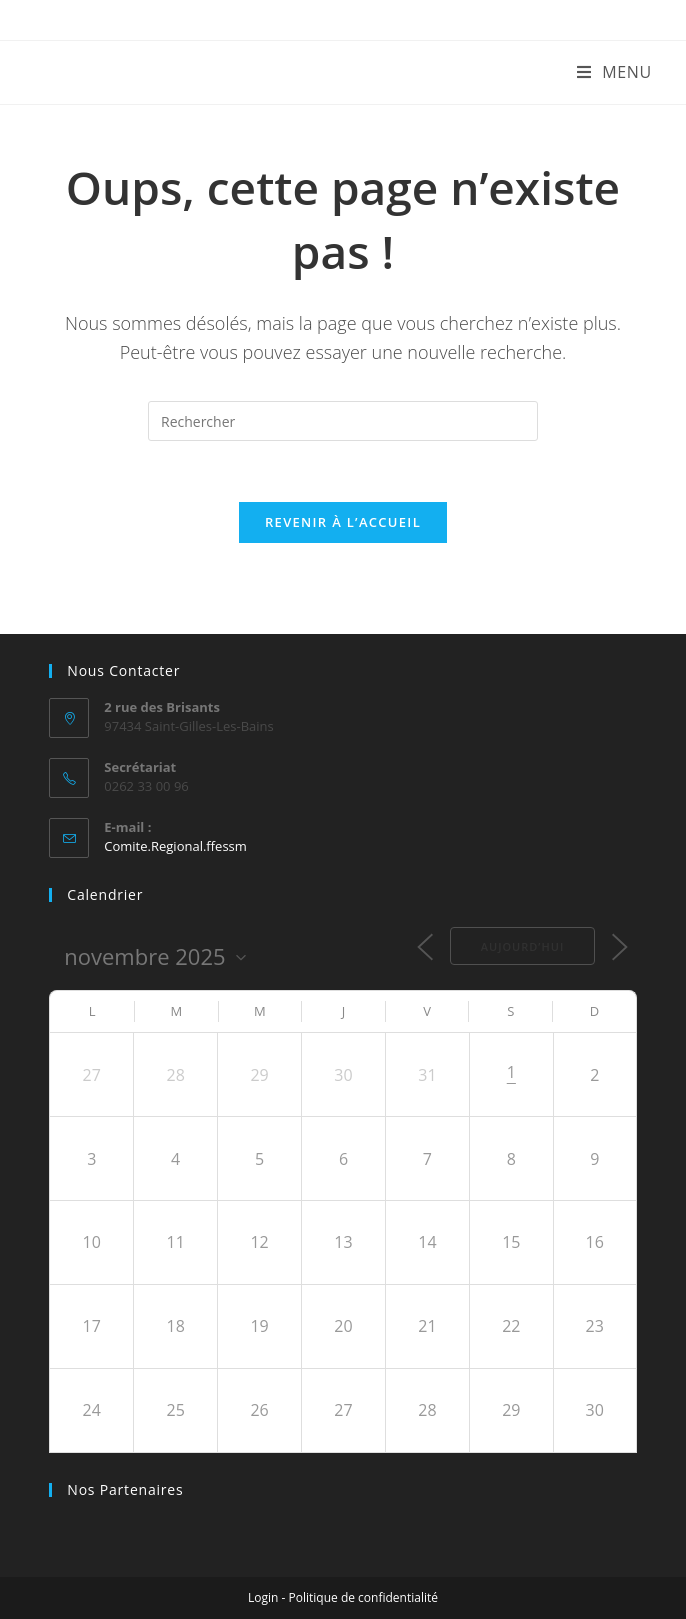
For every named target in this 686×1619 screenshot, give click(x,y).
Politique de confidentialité (363, 1597)
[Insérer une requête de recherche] (343, 421)
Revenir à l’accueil (343, 522)
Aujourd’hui (523, 946)
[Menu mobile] (614, 72)
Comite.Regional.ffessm (175, 846)
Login (263, 1597)
